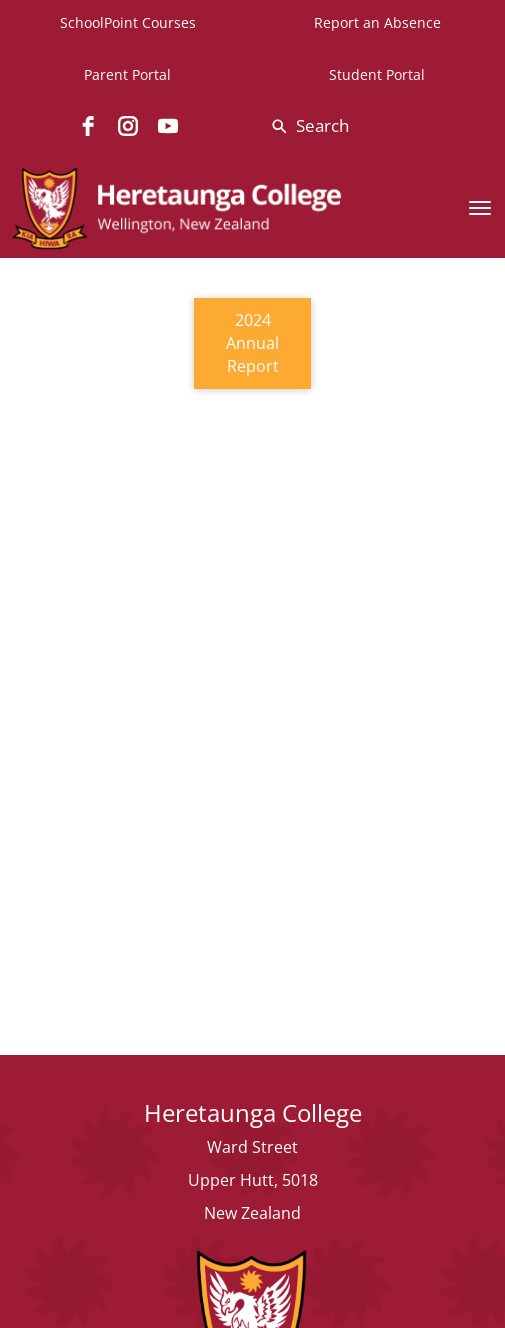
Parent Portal (127, 74)
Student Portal (377, 74)
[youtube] (168, 126)
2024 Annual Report (252, 343)
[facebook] (88, 126)
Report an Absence (377, 22)
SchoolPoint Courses (128, 22)
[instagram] (128, 126)
